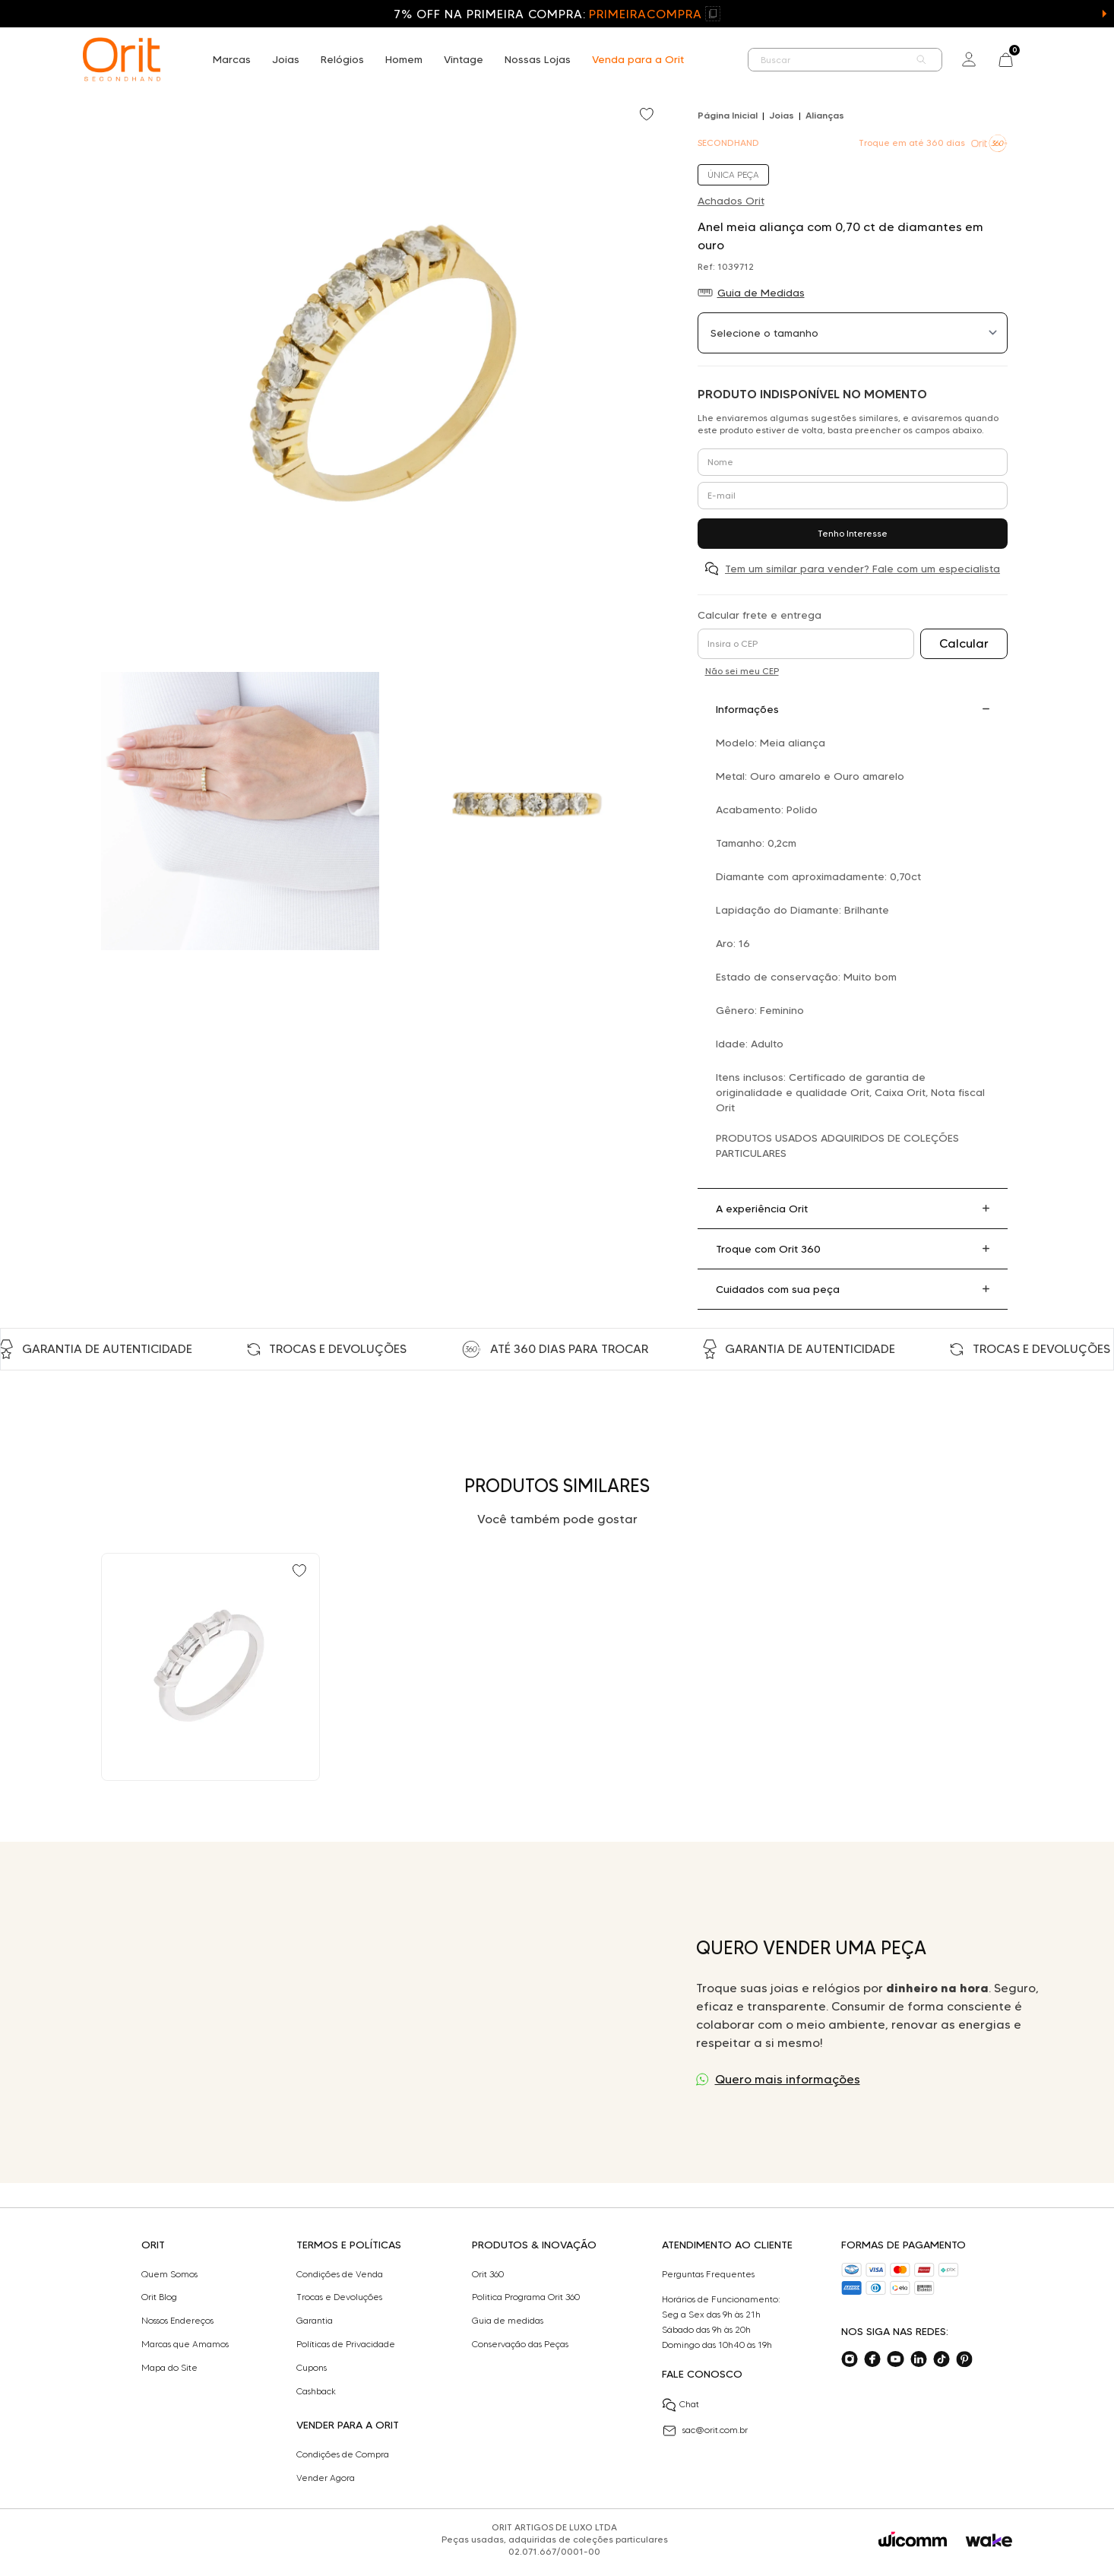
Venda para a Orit (638, 59)
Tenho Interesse (853, 533)
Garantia (314, 2320)
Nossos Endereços (177, 2320)
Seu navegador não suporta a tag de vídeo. (354, 2012)
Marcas (232, 59)
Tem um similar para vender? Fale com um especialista (862, 568)
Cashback (316, 2391)
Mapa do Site (169, 2367)
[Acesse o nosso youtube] (895, 2359)
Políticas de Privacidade (345, 2344)
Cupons (311, 2367)
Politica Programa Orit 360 (526, 2297)
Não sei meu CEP (742, 670)
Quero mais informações (787, 2079)
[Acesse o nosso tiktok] (941, 2359)
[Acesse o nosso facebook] (872, 2359)
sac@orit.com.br (705, 2431)
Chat (680, 2405)
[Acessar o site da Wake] (989, 2540)
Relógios (342, 59)
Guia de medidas (507, 2320)
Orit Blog (159, 2297)
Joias (285, 59)
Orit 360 (488, 2274)
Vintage (463, 59)
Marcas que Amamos (185, 2344)
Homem (403, 59)
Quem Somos (169, 2274)
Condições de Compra (342, 2454)
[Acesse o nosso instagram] (849, 2359)
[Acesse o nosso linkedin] (918, 2359)
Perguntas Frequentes (708, 2274)
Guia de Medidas (761, 292)
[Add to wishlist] (648, 115)
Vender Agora (325, 2478)
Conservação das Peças (520, 2344)
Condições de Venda (339, 2274)
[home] (121, 59)
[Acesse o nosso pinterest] (964, 2359)
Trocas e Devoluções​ (339, 2297)
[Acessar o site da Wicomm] (912, 2539)
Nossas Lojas (538, 59)
